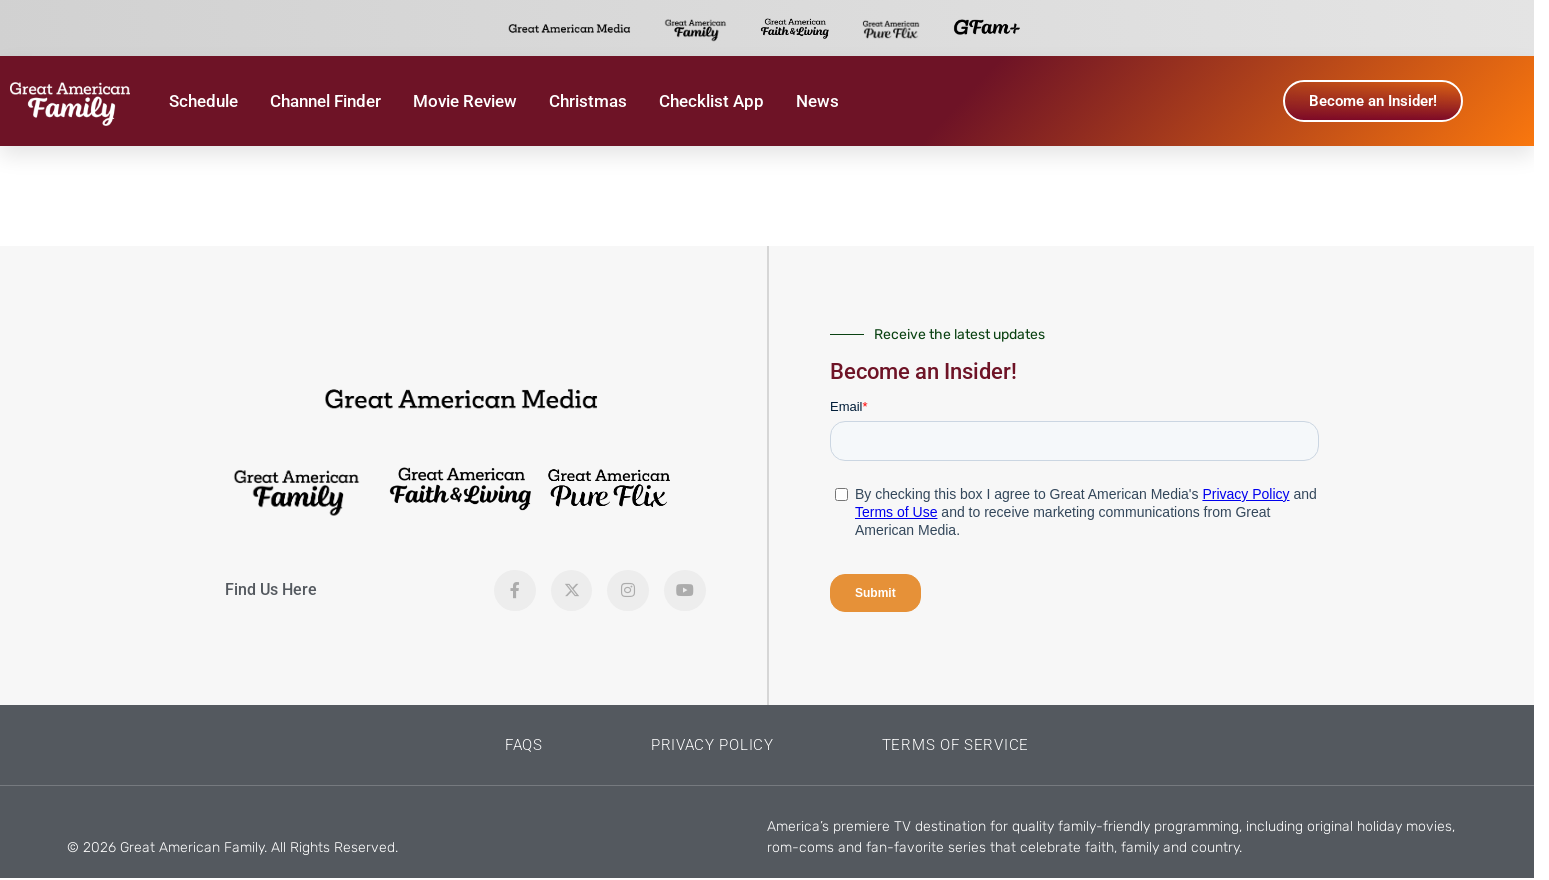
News (817, 101)
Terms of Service (955, 745)
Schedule (203, 101)
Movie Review (465, 101)
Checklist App (711, 101)
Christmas (588, 101)
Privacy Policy (712, 745)
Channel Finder (325, 101)
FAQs (524, 745)
